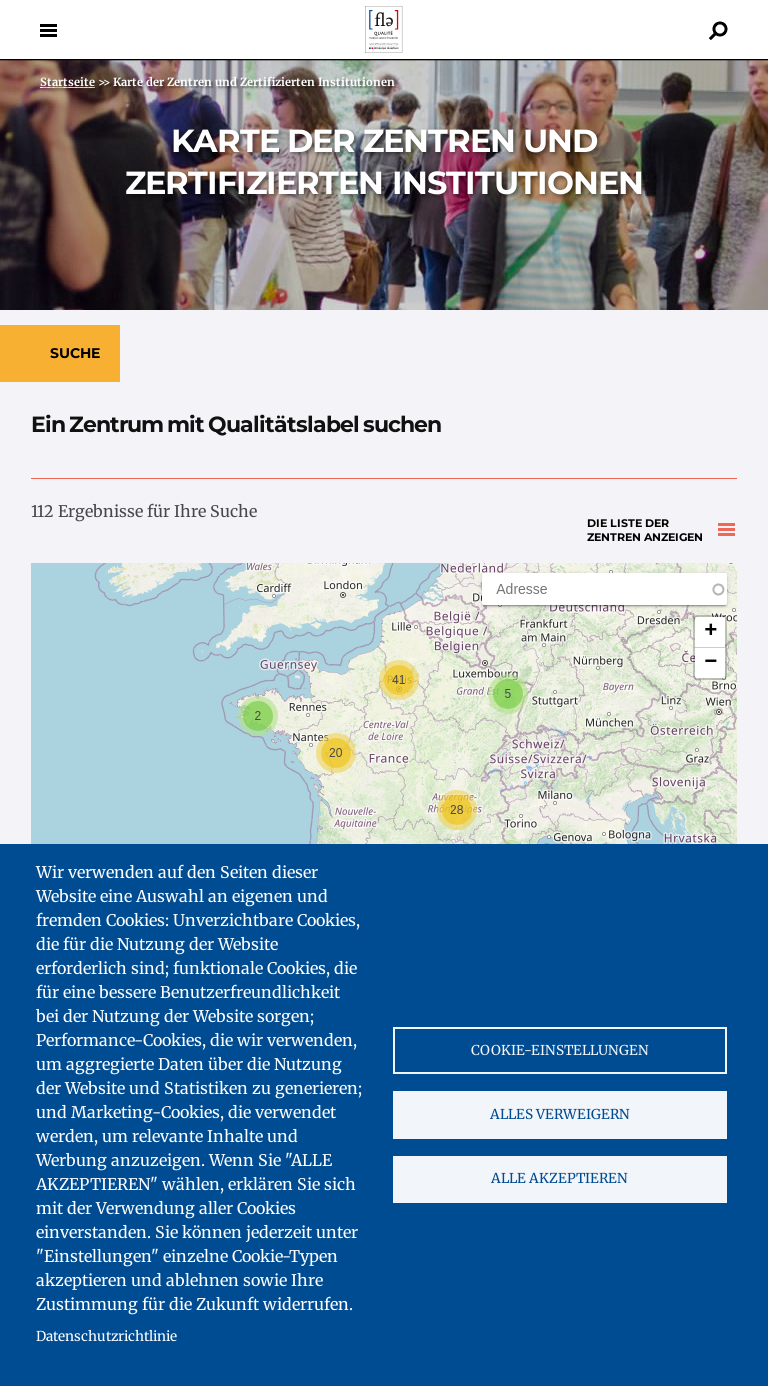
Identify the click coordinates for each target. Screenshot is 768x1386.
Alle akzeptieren (559, 1179)
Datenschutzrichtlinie (106, 1336)
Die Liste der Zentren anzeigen (645, 516)
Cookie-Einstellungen (560, 1049)
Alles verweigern (560, 1114)
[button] (508, 694)
